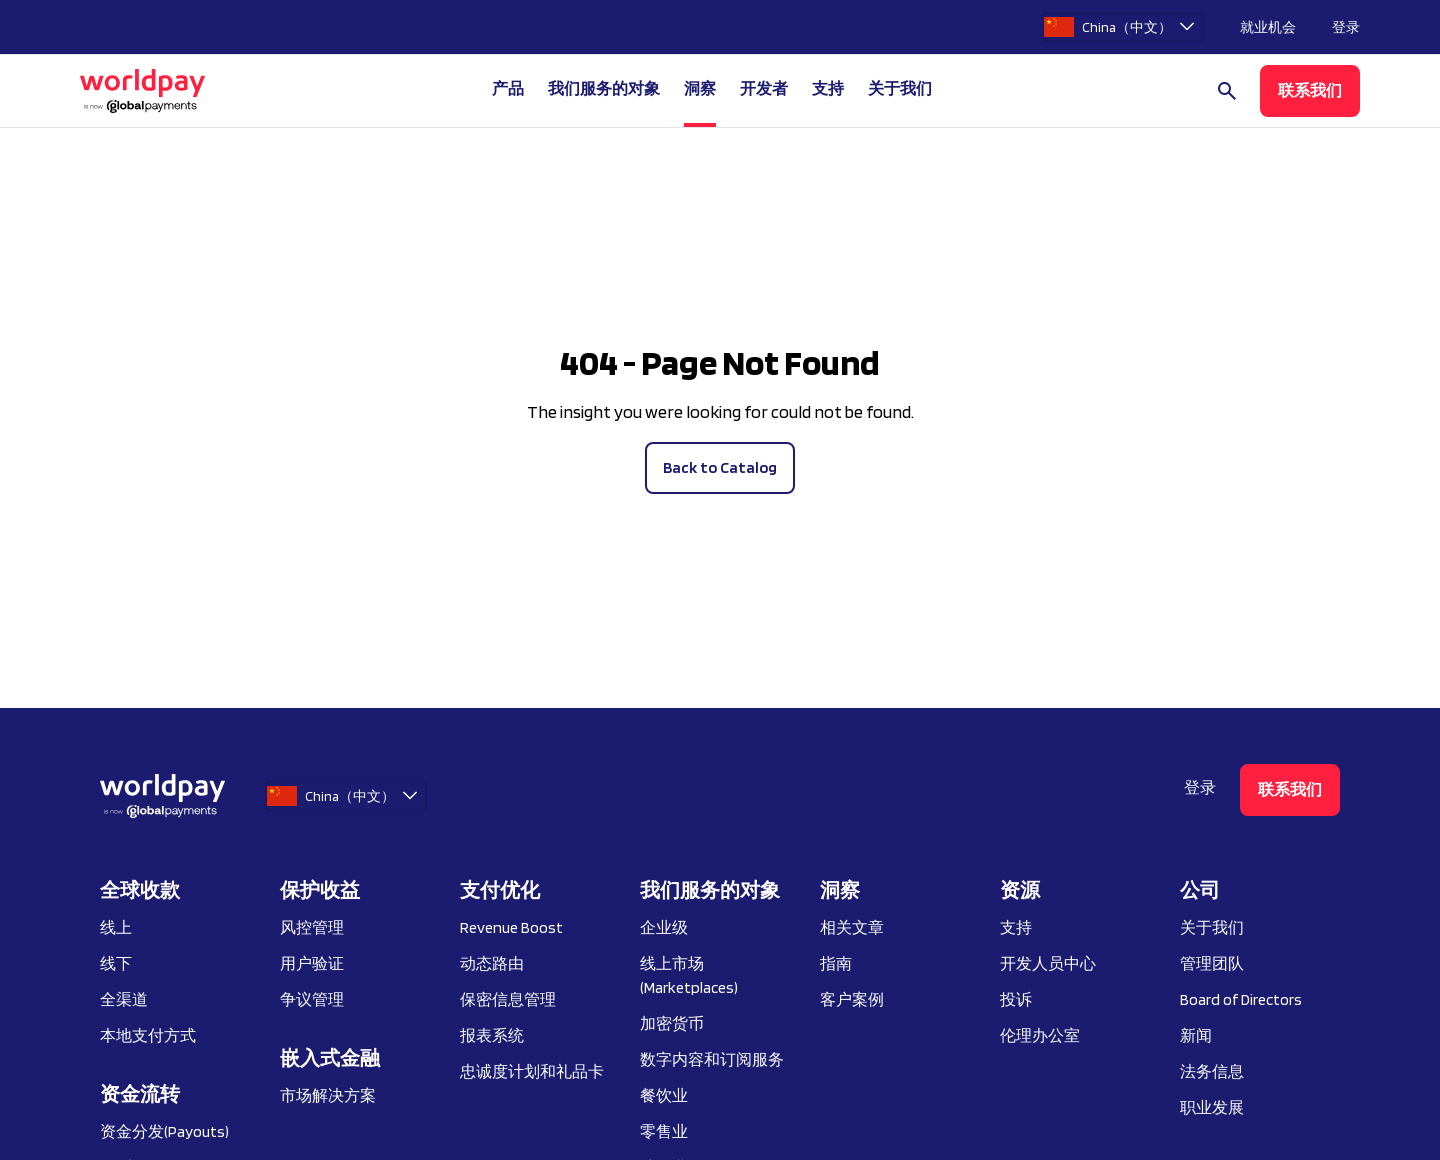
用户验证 (312, 963)
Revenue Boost (511, 927)
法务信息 (1212, 1071)
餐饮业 (664, 1095)
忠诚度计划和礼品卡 (532, 1071)
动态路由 (492, 963)
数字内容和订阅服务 (712, 1059)
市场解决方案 (328, 1095)
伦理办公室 (1040, 1035)
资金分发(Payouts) (164, 1131)
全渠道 (124, 999)
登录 (1346, 27)
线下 (116, 963)
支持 (828, 88)
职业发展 (1212, 1107)
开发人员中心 (1048, 963)
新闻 (1196, 1035)
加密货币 (672, 1023)
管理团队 (1212, 963)
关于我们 (1212, 927)
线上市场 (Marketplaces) (689, 975)
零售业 (664, 1131)
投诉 (1016, 999)
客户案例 (852, 999)
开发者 (764, 88)
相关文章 (852, 927)
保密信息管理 (508, 999)
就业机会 (1268, 27)
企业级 (664, 927)
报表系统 (492, 1035)
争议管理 (312, 999)
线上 (116, 927)
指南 (836, 963)
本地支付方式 (148, 1035)
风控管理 (312, 927)
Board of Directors (1241, 999)
